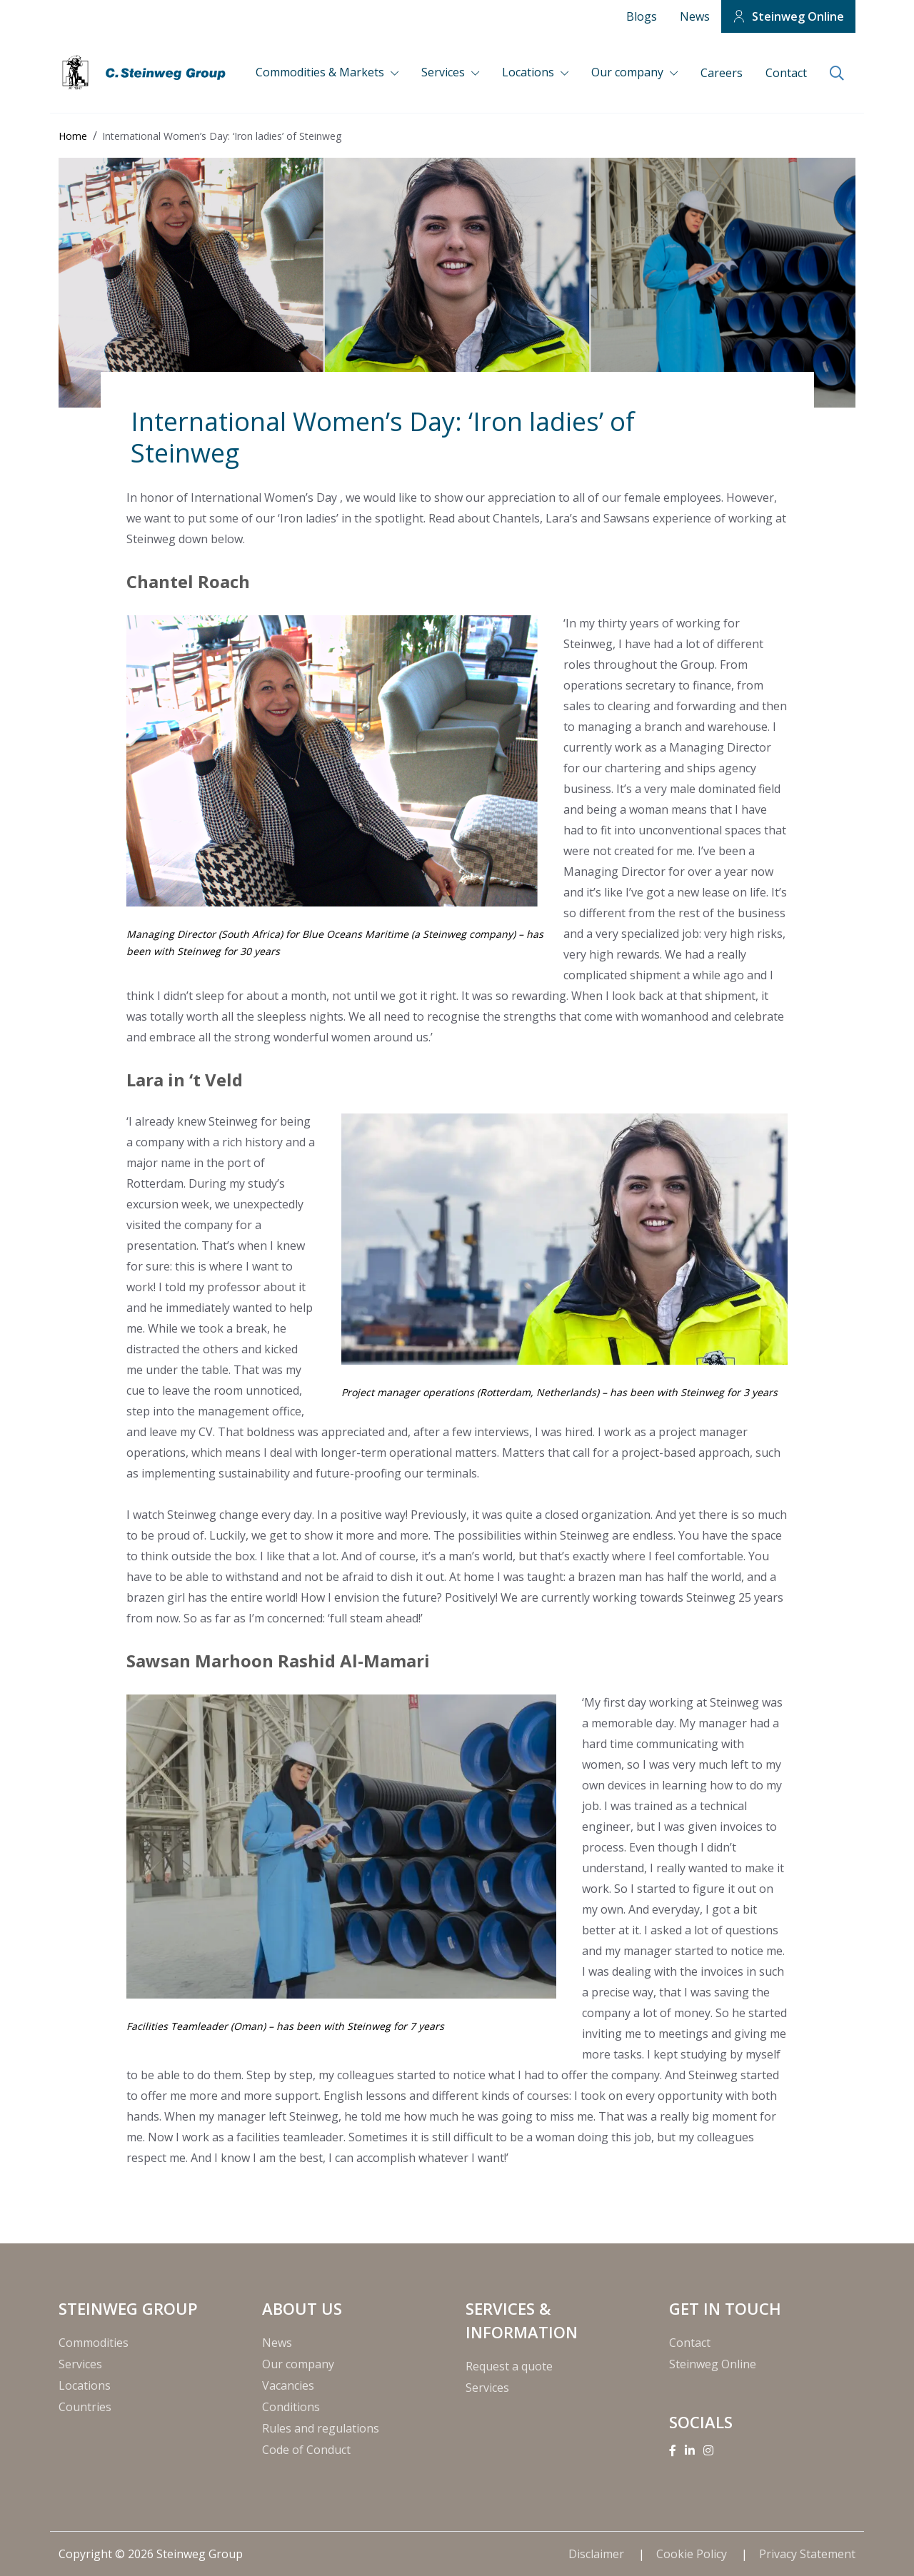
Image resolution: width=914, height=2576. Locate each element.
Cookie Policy (693, 2554)
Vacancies (288, 2385)
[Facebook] (672, 2450)
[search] (837, 74)
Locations (529, 72)
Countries (85, 2407)
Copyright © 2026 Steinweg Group (151, 2554)
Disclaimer (597, 2554)
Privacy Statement (807, 2554)
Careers (721, 73)
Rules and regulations (320, 2428)
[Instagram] (708, 2450)
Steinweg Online (798, 16)
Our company (628, 72)
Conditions (291, 2407)
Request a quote (509, 2366)
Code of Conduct (306, 2450)
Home (73, 136)
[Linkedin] (690, 2450)
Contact (786, 73)
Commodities (94, 2342)
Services (444, 72)
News (695, 16)
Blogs (641, 16)
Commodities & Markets (321, 72)
